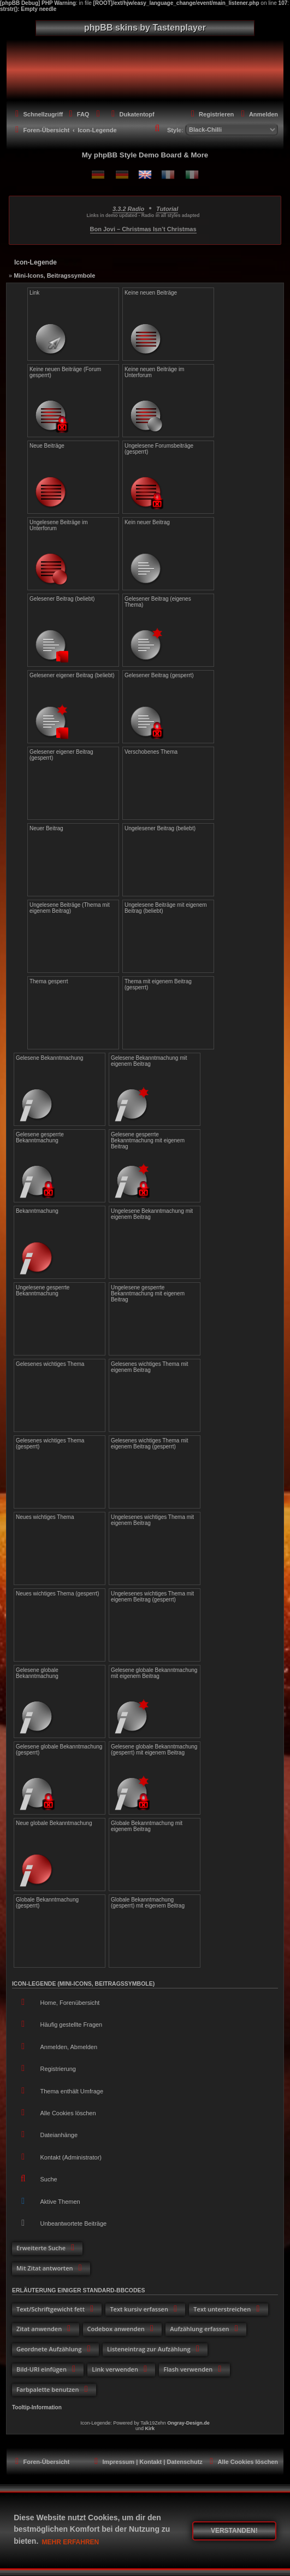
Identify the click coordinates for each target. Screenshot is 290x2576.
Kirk (150, 2428)
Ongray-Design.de (188, 2423)
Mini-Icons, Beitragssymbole (54, 275)
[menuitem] (77, 114)
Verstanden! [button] (234, 2530)
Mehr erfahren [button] (70, 2542)
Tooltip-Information (37, 2407)
